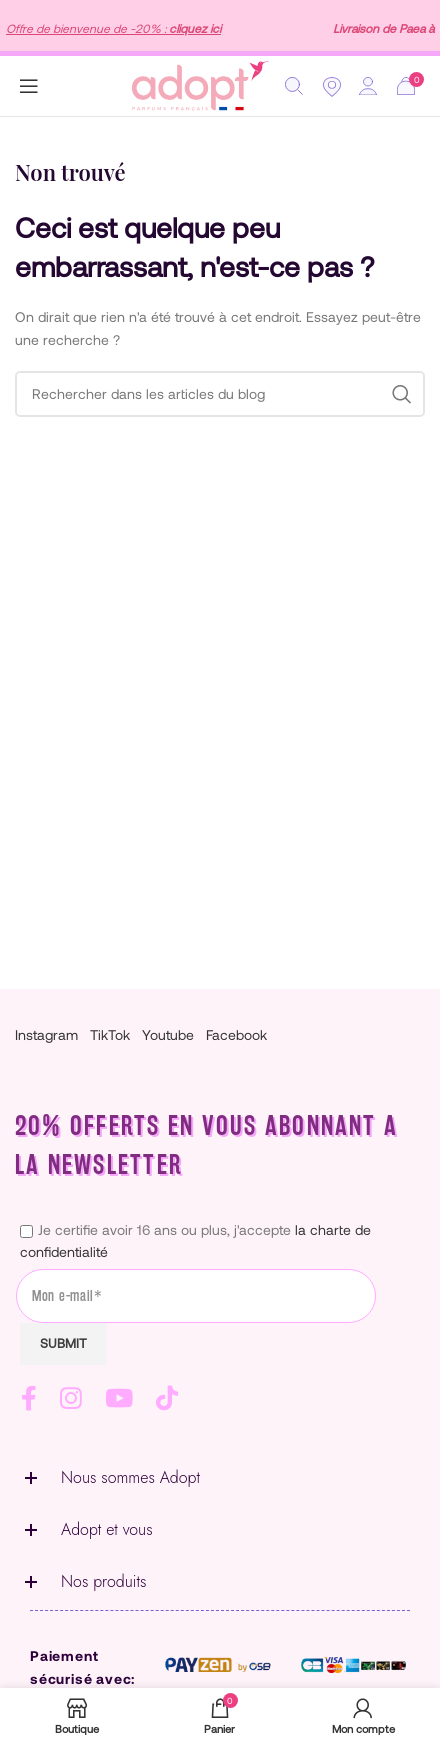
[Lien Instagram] (76, 1398)
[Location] (332, 85)
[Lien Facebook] (34, 1398)
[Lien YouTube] (124, 1398)
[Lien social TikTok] (172, 1398)
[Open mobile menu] (29, 86)
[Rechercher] (294, 86)
